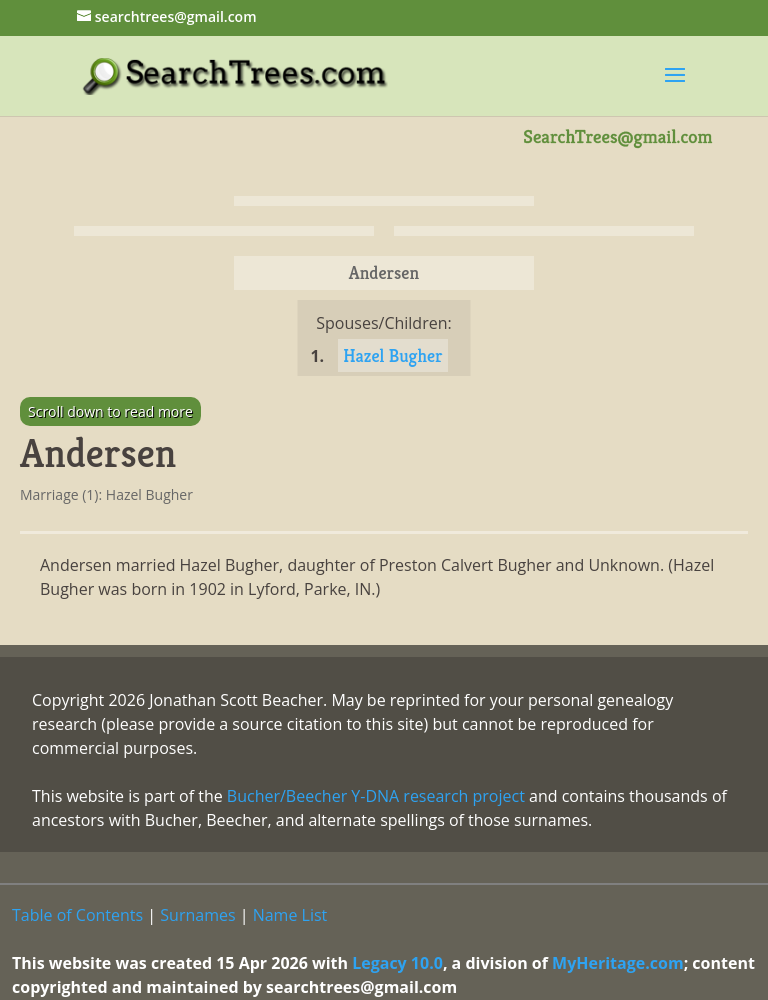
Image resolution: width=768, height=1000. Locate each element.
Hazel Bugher (392, 355)
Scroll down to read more (110, 411)
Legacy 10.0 (397, 963)
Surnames (197, 915)
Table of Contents (77, 915)
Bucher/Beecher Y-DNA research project (376, 796)
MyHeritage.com (618, 963)
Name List (290, 915)
